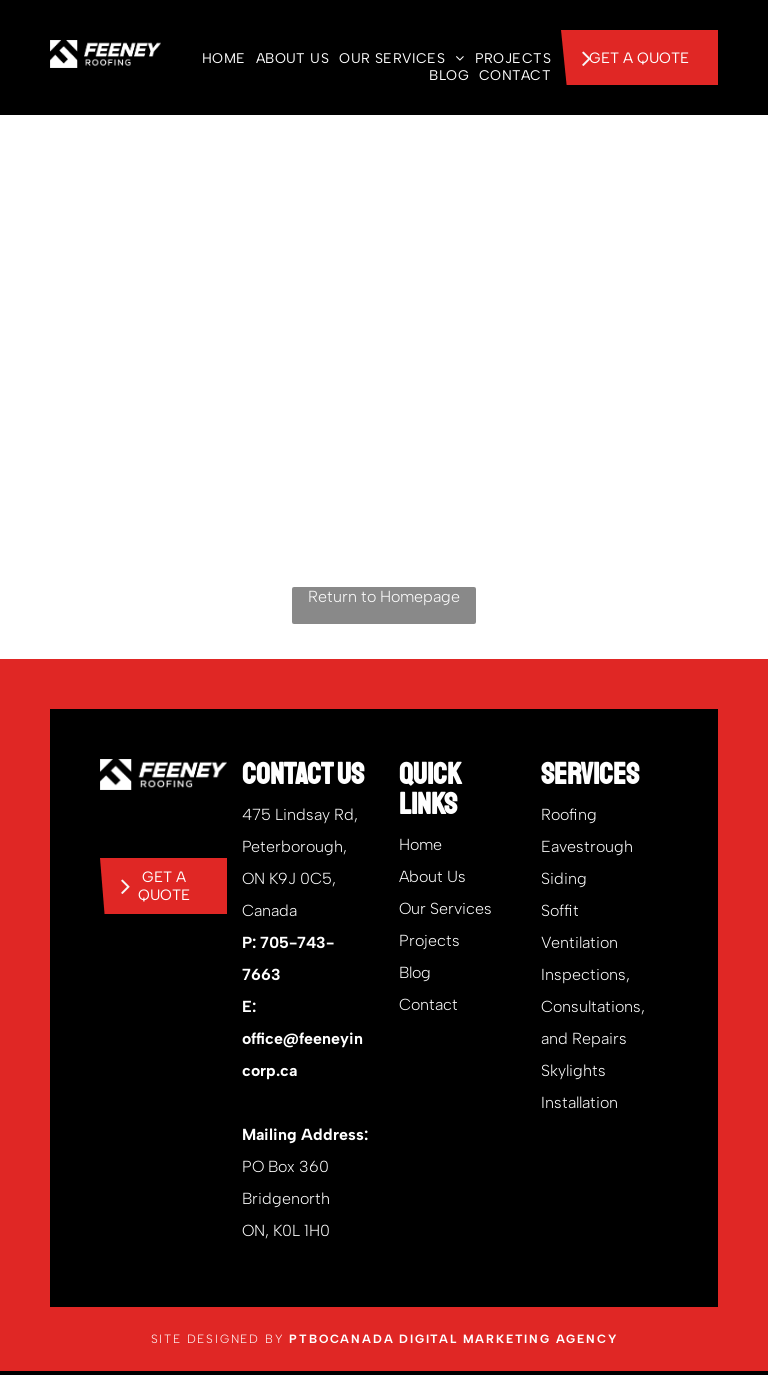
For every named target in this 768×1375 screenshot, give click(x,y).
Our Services (445, 908)
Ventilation (579, 942)
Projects (429, 940)
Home (420, 844)
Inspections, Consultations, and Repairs (593, 1006)
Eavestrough (587, 846)
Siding (564, 878)
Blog (415, 972)
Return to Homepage (384, 596)
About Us (432, 876)
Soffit (560, 910)
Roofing (569, 814)
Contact (428, 1004)
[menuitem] (219, 58)
